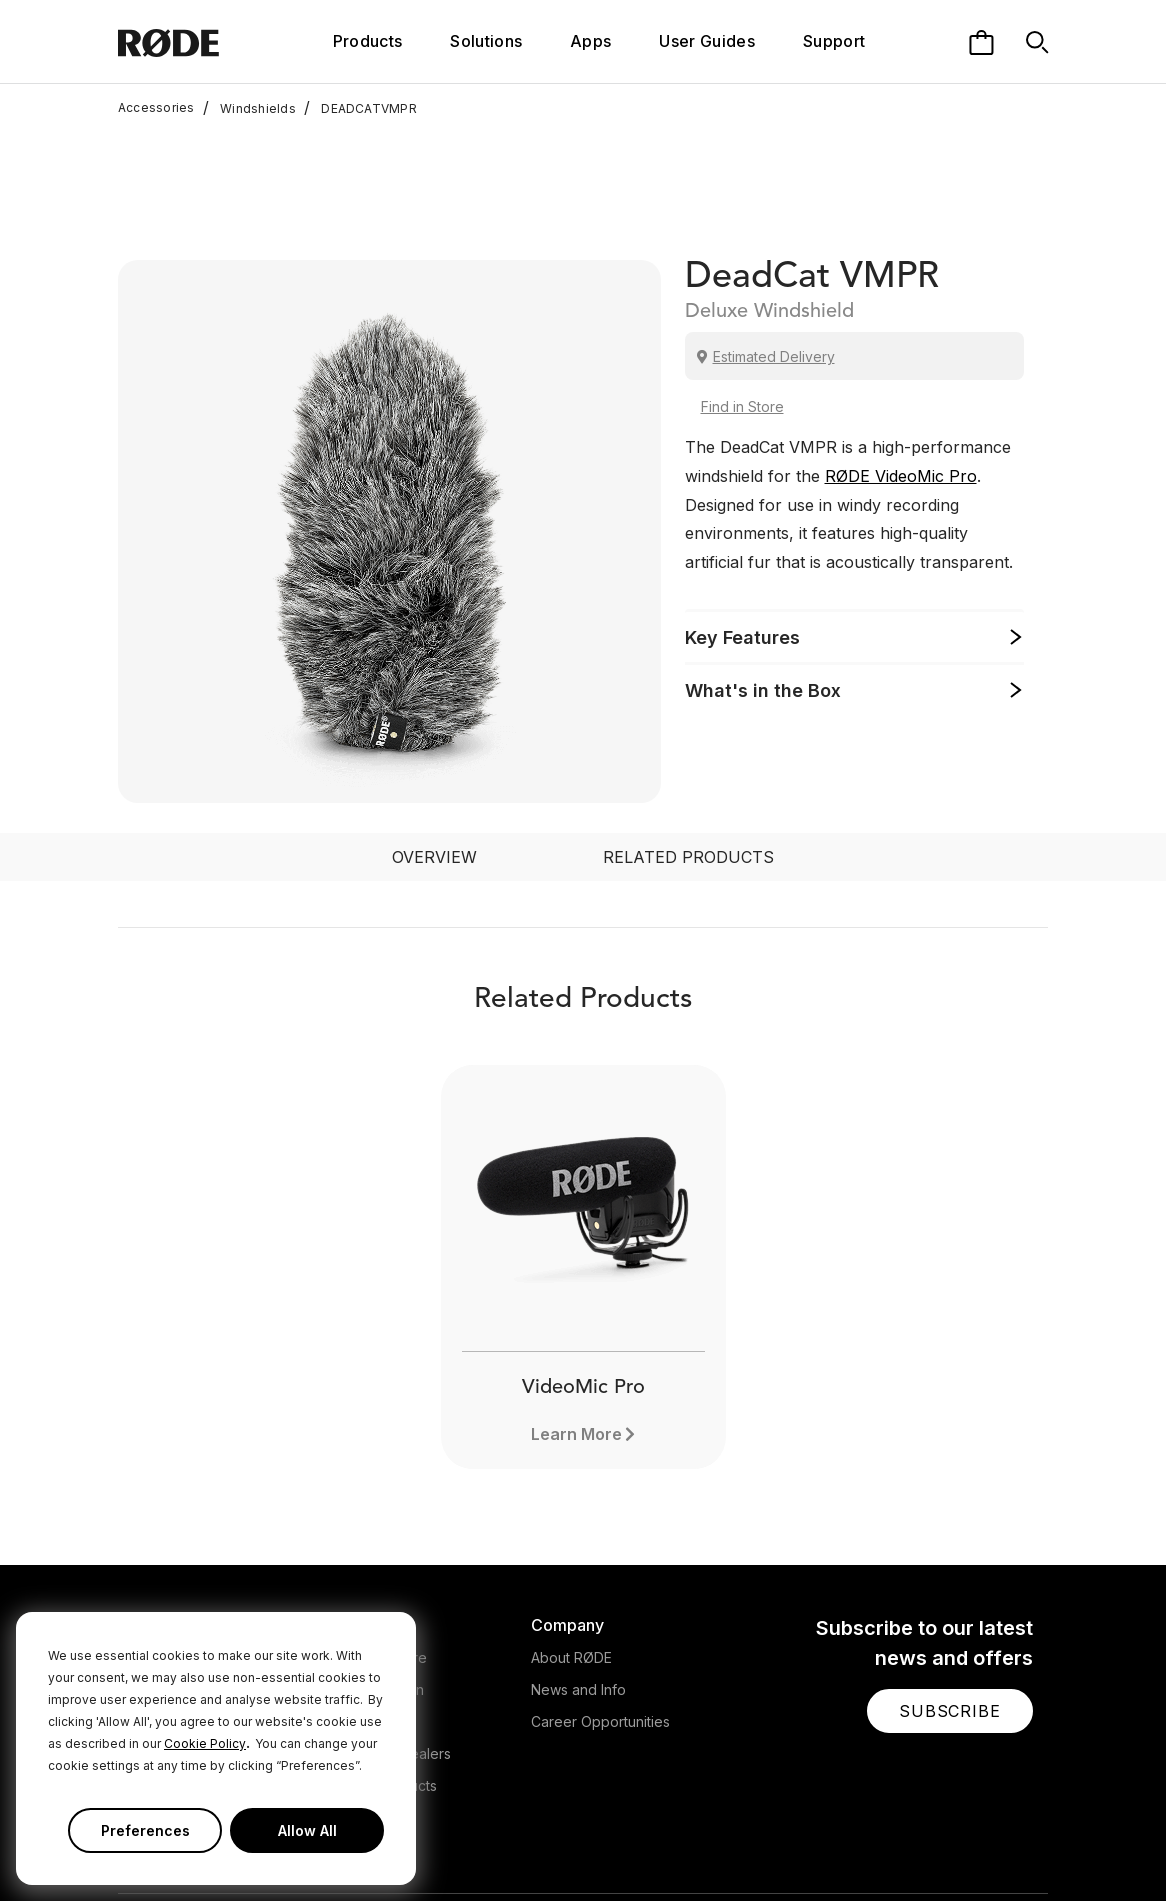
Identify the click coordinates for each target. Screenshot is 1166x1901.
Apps (590, 41)
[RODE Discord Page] (1038, 1845)
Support (834, 41)
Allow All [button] (307, 1830)
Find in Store (742, 274)
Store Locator (370, 1589)
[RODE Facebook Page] (846, 1845)
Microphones (161, 1525)
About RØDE (571, 1525)
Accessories (156, 108)
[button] (950, 1579)
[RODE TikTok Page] (973, 1845)
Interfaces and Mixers (189, 1589)
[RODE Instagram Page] (909, 1845)
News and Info (578, 1557)
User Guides (707, 41)
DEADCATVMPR (360, 108)
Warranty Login (374, 1557)
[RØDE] (195, 41)
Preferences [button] (145, 1830)
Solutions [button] (486, 41)
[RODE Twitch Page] (1004, 1845)
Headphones (161, 1557)
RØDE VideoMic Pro (901, 344)
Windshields (249, 108)
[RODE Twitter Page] (878, 1845)
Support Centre (376, 1525)
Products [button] (368, 41)
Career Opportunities (600, 1589)
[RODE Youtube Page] (941, 1845)
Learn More (576, 1302)
